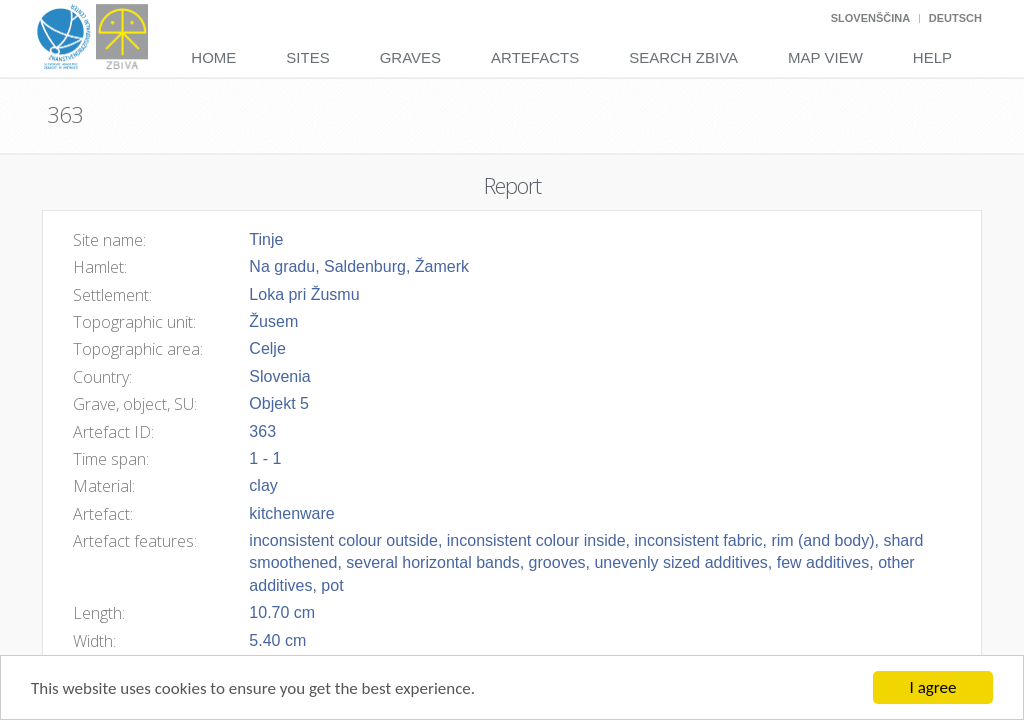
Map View (825, 57)
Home (213, 57)
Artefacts (535, 57)
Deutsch (955, 18)
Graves (410, 57)
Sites (307, 57)
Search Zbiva (683, 57)
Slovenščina (870, 18)
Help (932, 57)
